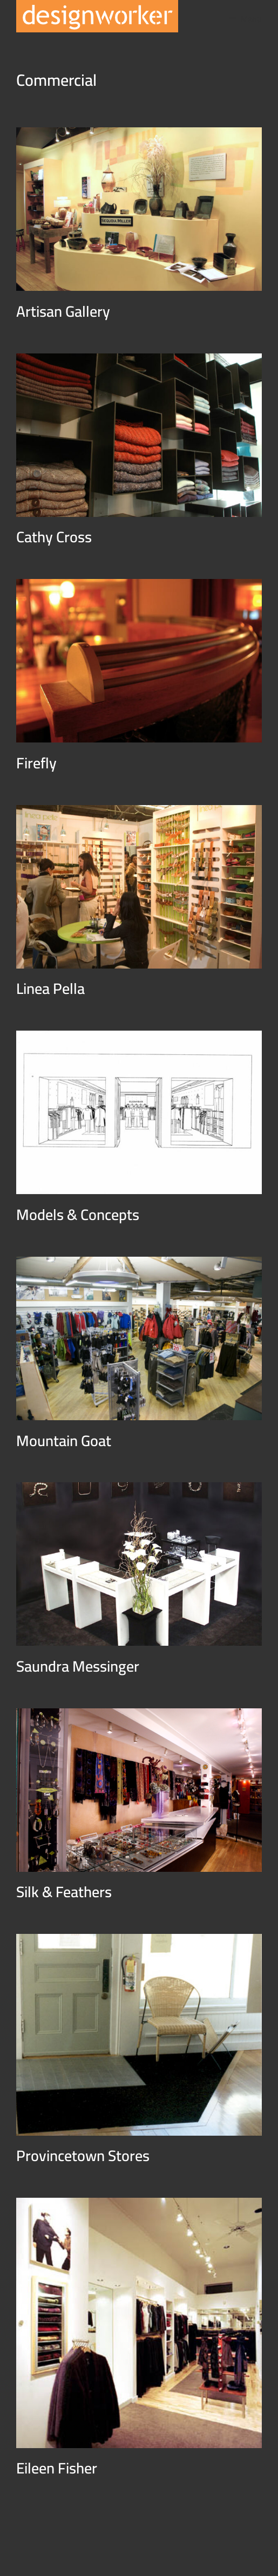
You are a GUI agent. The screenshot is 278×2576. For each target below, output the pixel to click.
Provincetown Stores (83, 2156)
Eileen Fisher (56, 2468)
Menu (251, 19)
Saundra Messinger (77, 1666)
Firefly (36, 763)
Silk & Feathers (64, 1892)
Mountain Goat (63, 1441)
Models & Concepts (77, 1215)
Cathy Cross (54, 537)
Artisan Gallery (63, 311)
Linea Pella (50, 988)
